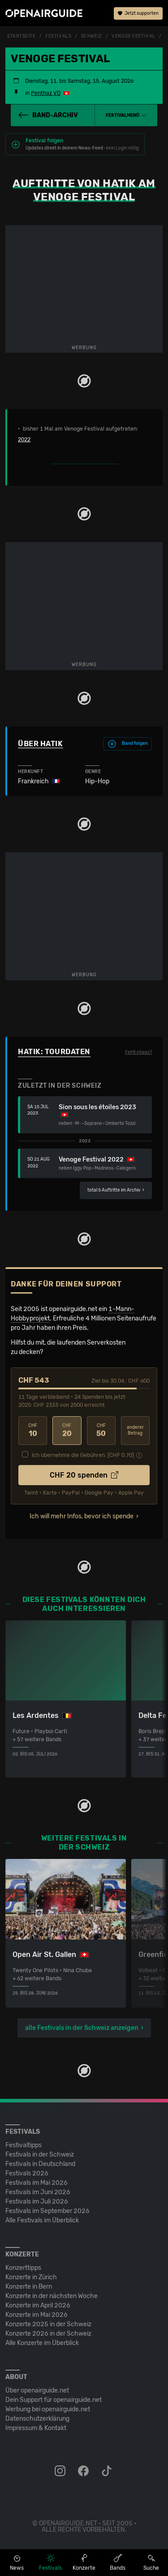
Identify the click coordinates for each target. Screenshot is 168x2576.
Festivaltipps (23, 2145)
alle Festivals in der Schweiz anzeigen (81, 2028)
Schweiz (91, 36)
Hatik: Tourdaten (54, 1051)
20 (67, 1430)
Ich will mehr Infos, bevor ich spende (82, 1516)
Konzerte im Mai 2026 (36, 2315)
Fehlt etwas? (138, 1052)
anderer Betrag (135, 1430)
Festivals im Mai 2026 (36, 2183)
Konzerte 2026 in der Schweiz (48, 2333)
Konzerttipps (23, 2268)
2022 (24, 439)
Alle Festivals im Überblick (42, 2220)
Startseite (21, 36)
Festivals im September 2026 (47, 2211)
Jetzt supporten (138, 13)
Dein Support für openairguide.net (53, 2400)
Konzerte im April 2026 (37, 2305)
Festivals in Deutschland (40, 2164)
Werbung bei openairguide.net (47, 2409)
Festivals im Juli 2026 (36, 2201)
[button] (126, 115)
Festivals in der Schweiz (39, 2154)
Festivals (58, 36)
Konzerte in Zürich (31, 2277)
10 (33, 1430)
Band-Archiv (48, 115)
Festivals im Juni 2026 (37, 2192)
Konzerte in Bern (28, 2286)
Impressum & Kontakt (35, 2428)
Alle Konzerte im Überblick (42, 2343)
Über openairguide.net (37, 2390)
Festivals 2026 (26, 2173)
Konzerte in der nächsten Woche (51, 2296)
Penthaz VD (45, 93)
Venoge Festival (133, 36)
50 (101, 1430)
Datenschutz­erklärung (37, 2418)
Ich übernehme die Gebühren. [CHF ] (83, 1455)
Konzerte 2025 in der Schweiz (48, 2324)
